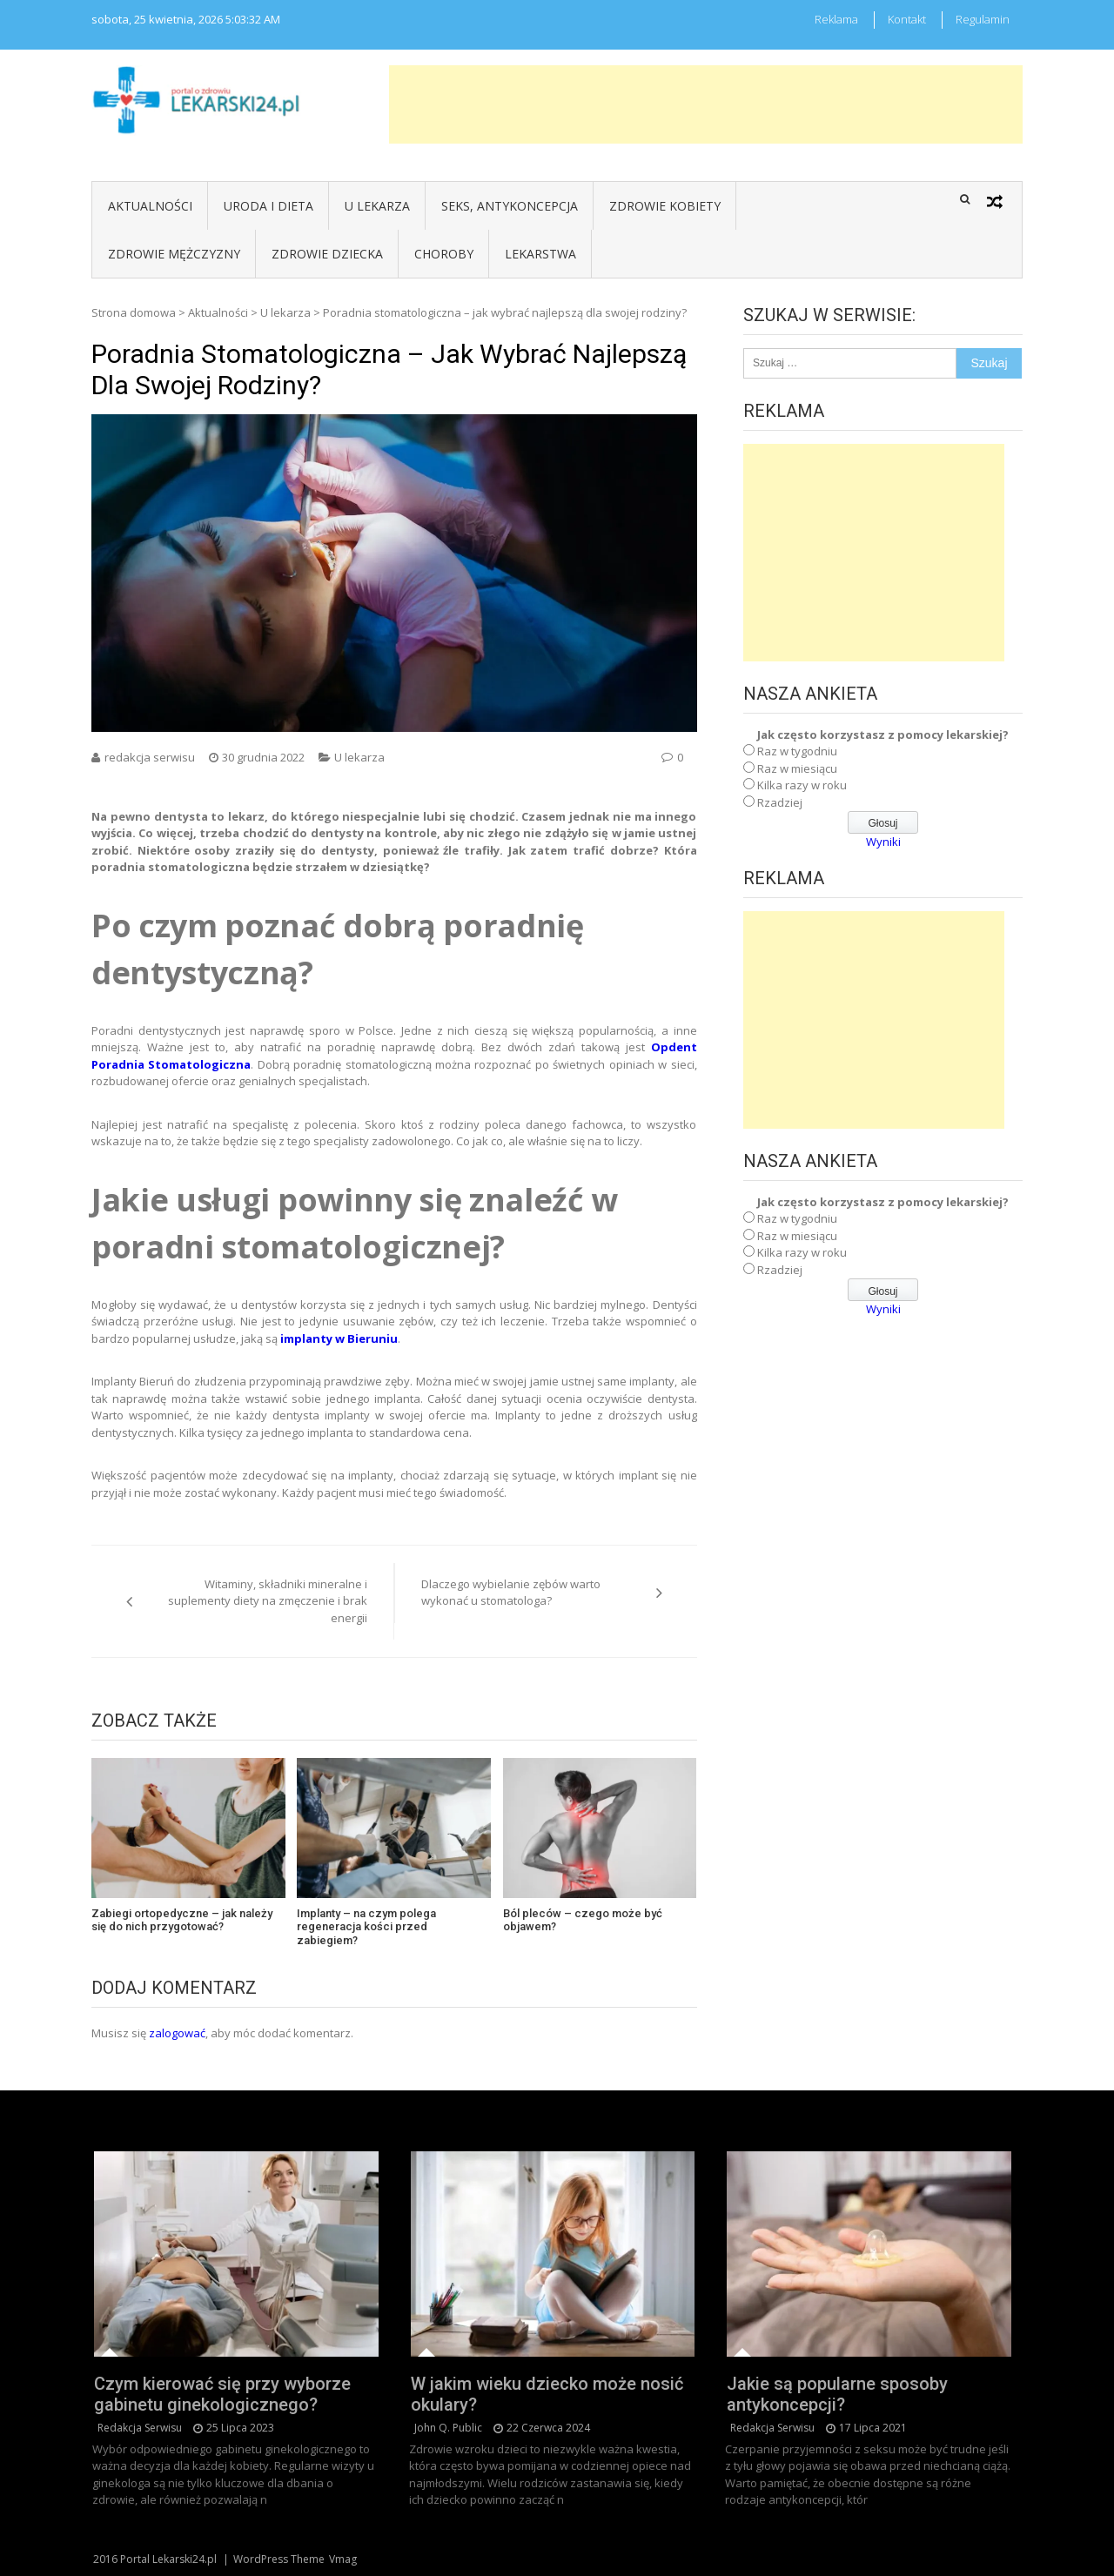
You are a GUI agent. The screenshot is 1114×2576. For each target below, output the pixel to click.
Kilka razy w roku (802, 785)
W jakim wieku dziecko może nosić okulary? (547, 2394)
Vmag (343, 2559)
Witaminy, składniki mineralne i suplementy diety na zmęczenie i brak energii (267, 1601)
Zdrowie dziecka (327, 253)
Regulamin (983, 19)
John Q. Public (448, 2427)
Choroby (443, 253)
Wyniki (883, 841)
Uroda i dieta (268, 206)
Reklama (836, 19)
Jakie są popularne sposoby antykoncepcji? (837, 2394)
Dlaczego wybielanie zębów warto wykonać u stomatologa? (511, 1592)
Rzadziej (779, 802)
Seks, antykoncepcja (509, 206)
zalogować (177, 2033)
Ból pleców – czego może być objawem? (582, 1920)
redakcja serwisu (149, 757)
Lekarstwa (540, 253)
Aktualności (150, 206)
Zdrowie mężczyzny (174, 253)
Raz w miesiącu (797, 768)
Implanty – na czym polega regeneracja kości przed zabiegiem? (366, 1927)
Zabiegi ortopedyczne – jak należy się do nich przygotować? (181, 1920)
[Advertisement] (706, 104)
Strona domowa (133, 312)
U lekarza (377, 206)
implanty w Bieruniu (339, 1338)
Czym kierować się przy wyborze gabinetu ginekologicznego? (222, 2394)
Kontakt (907, 19)
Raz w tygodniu (797, 751)
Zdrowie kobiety (665, 206)
